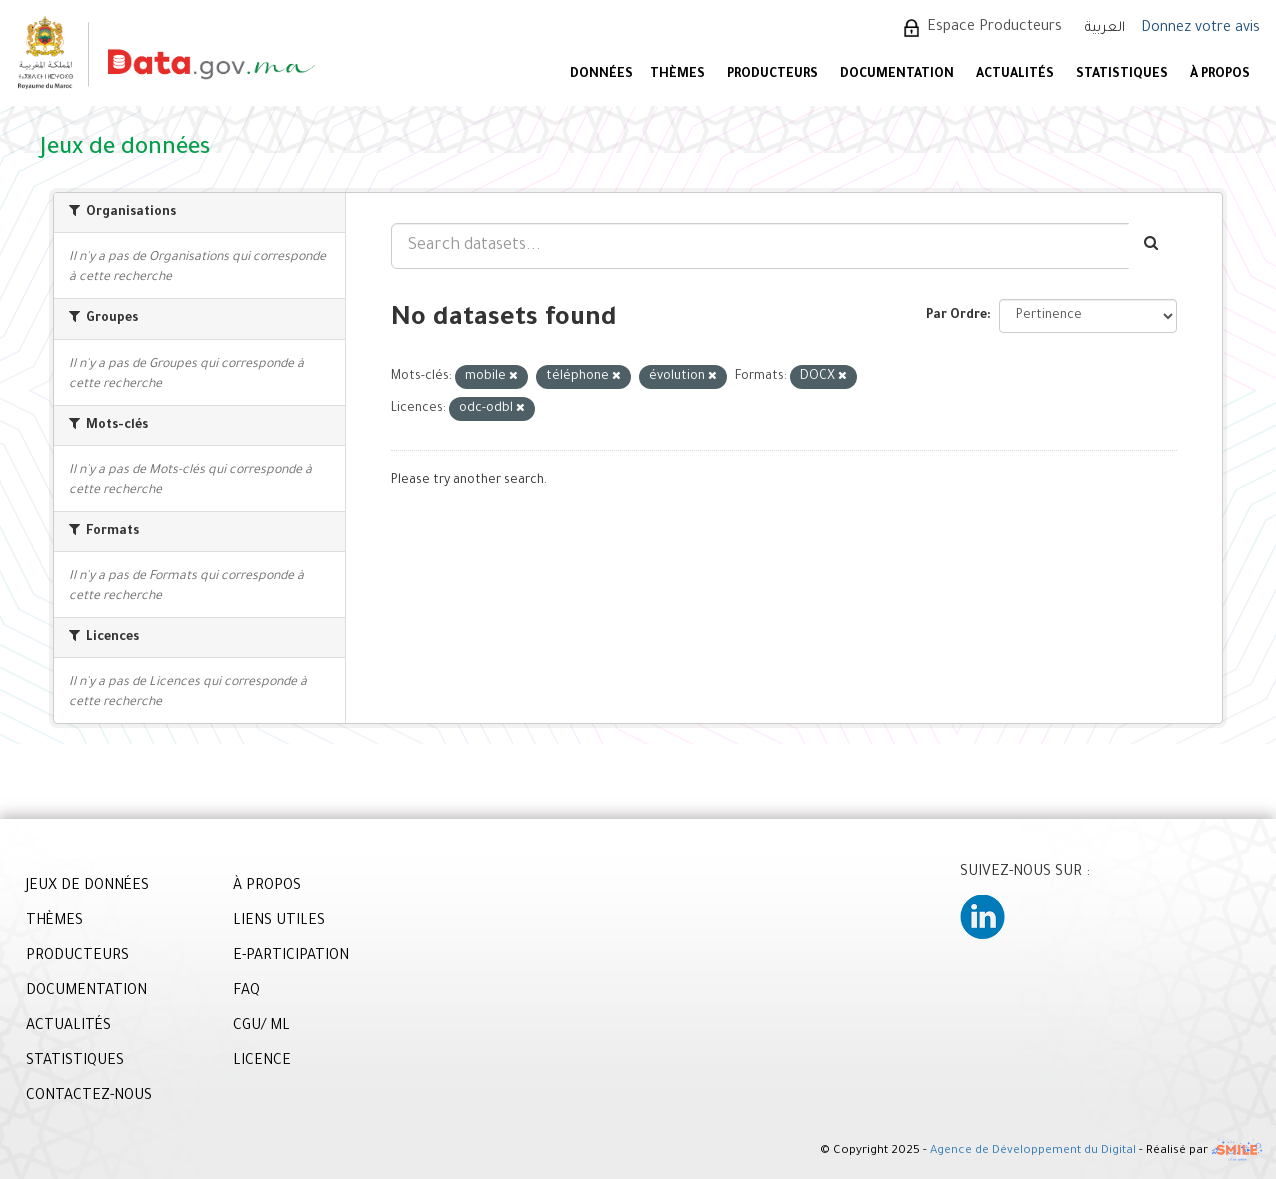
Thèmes (677, 75)
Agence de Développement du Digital (1033, 1152)
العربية (1105, 28)
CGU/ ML (261, 1027)
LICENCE (262, 1062)
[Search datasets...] (760, 246)
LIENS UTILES (279, 922)
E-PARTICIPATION (291, 957)
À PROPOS (1220, 75)
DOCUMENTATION (897, 75)
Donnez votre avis (1200, 29)
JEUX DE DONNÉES (87, 887)
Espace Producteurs (994, 28)
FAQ (246, 992)
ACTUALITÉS (1015, 75)
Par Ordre (956, 316)
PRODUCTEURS (772, 75)
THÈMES (54, 922)
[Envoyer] (1152, 246)
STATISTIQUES (1122, 75)
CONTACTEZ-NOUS (89, 1097)
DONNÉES (601, 75)
